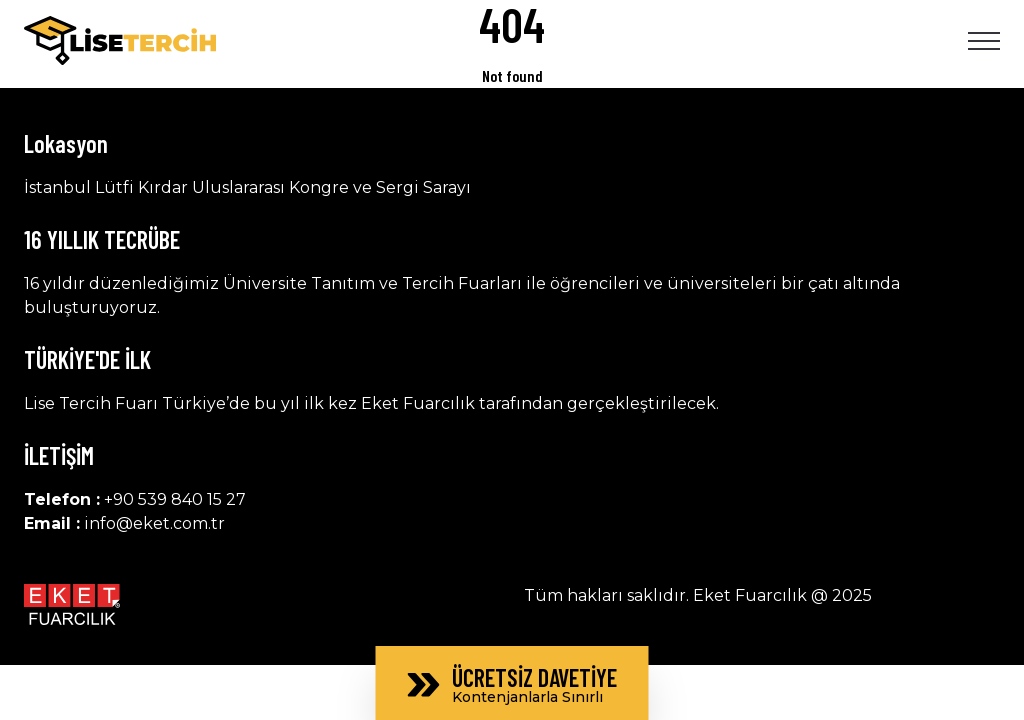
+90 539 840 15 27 (175, 499)
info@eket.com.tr (154, 523)
